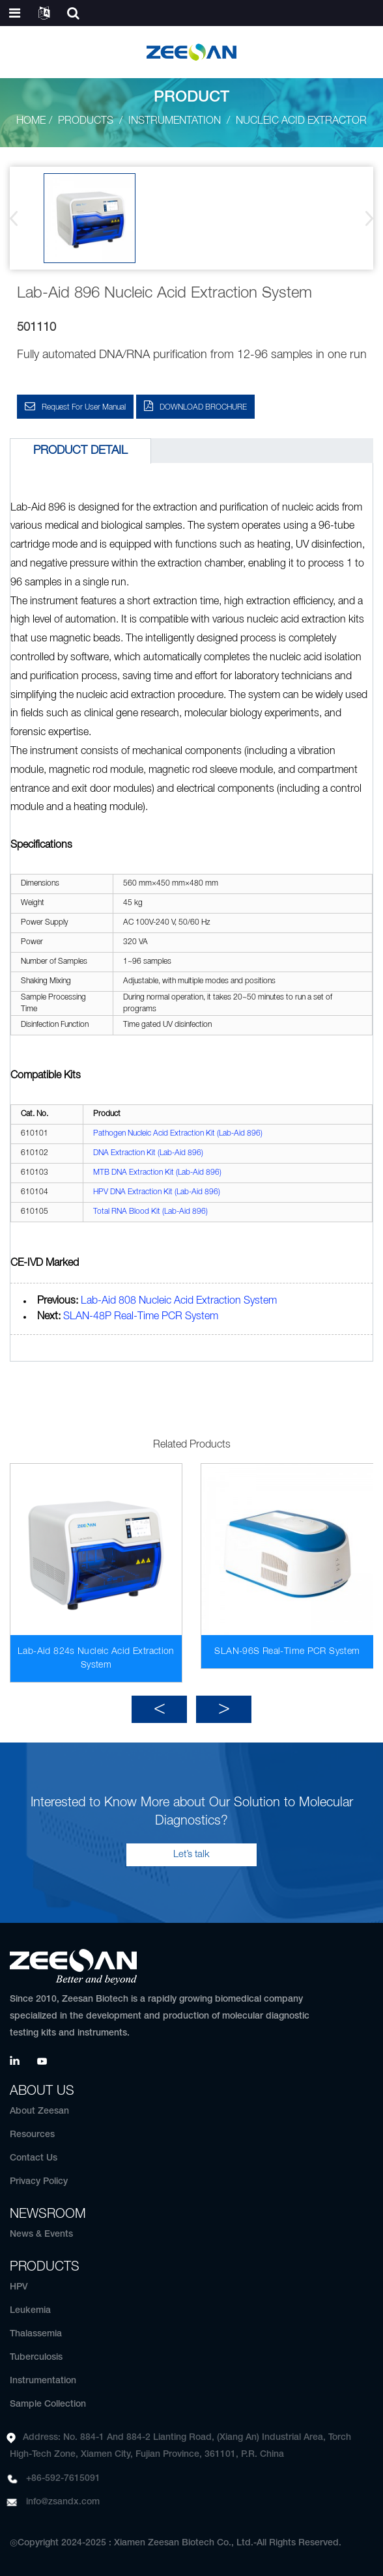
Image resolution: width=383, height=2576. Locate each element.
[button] (365, 218)
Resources (32, 2135)
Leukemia (30, 2310)
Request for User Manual (84, 407)
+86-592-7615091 (63, 2478)
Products (85, 121)
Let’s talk (191, 1854)
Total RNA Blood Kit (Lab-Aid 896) (150, 1211)
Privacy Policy (39, 2181)
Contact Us (33, 2158)
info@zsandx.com (63, 2502)
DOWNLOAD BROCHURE (203, 407)
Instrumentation (174, 121)
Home (31, 121)
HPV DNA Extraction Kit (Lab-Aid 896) (156, 1192)
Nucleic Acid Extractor (301, 121)
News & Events (41, 2234)
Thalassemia (36, 2334)
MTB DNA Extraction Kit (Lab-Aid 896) (157, 1172)
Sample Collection (48, 2404)
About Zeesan (39, 2111)
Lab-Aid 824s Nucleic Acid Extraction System (96, 1658)
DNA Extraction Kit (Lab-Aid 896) (148, 1152)
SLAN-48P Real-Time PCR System (140, 1316)
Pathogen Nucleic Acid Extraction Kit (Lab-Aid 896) (177, 1133)
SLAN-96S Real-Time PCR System (287, 1651)
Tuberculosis (36, 2357)
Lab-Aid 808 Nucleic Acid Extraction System (179, 1301)
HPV (19, 2287)
